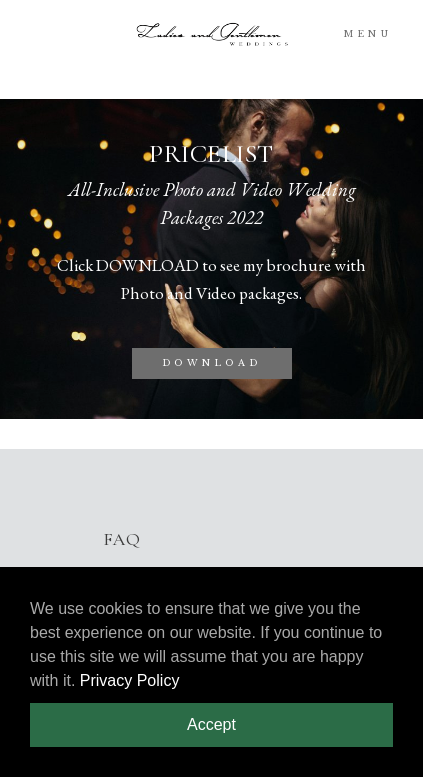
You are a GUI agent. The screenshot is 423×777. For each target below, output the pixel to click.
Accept (211, 724)
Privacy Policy (130, 680)
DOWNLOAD (212, 362)
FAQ (121, 539)
